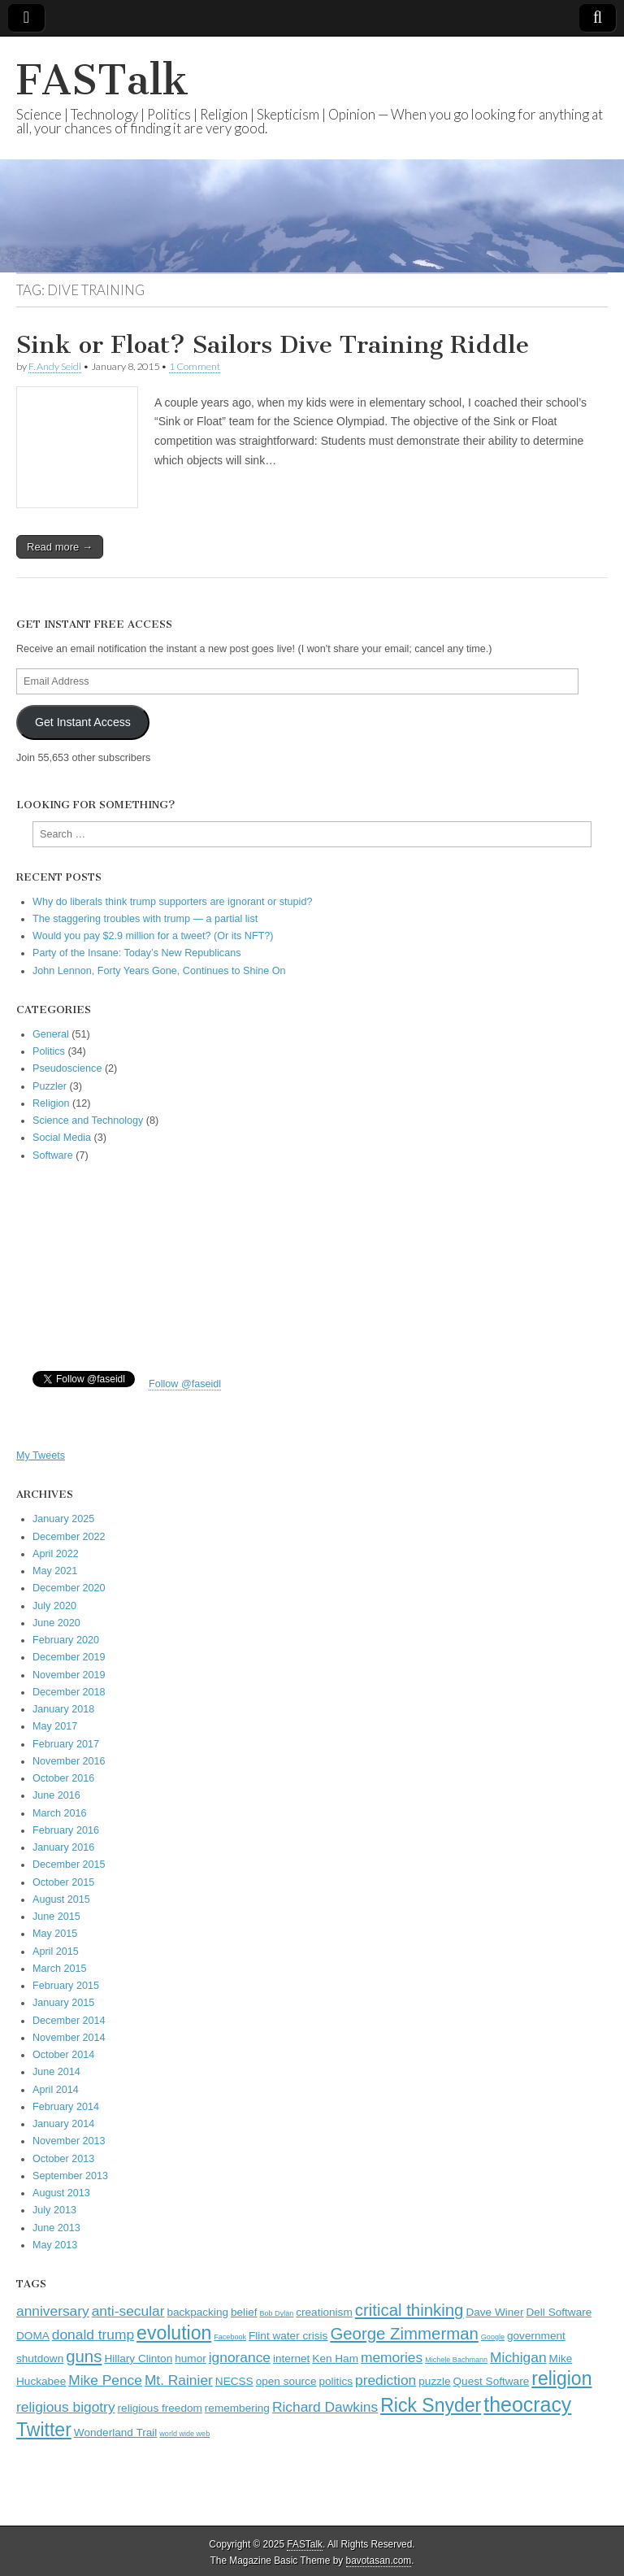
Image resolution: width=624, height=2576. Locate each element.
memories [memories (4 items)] (391, 2357)
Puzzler (49, 1086)
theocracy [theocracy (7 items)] (527, 2404)
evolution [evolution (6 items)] (173, 2332)
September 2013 (70, 2176)
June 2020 (56, 1623)
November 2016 (69, 1761)
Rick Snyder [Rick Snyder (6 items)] (430, 2405)
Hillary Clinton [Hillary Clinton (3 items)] (138, 2358)
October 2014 (63, 2054)
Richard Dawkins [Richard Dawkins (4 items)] (325, 2407)
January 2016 (63, 1847)
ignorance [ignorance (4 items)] (240, 2357)
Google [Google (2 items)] (493, 2337)
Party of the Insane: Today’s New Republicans (136, 953)
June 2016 (56, 1795)
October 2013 (63, 2159)
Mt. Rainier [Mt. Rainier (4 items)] (179, 2380)
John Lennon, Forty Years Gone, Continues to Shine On (159, 971)
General (50, 1034)
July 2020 (54, 1606)
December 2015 (69, 1864)
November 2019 (69, 1675)
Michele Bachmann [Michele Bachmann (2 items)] (456, 2360)
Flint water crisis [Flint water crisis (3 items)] (288, 2336)
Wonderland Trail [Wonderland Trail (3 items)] (116, 2432)
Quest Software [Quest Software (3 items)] (491, 2381)
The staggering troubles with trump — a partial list (145, 919)
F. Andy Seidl (54, 366)
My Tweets (40, 1455)
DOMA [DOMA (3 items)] (33, 2336)
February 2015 (65, 1985)
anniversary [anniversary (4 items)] (52, 2311)
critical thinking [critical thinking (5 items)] (409, 2310)
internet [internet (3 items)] (291, 2358)
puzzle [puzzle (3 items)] (434, 2381)
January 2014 (63, 2124)
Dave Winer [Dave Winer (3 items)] (494, 2312)
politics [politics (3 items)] (335, 2381)
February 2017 (65, 1744)
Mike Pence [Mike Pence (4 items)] (105, 2380)
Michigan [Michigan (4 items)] (518, 2357)
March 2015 (59, 1968)
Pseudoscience (67, 1068)
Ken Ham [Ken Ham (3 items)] (335, 2358)
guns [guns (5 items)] (84, 2356)
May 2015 (54, 1933)
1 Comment (194, 366)
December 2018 (69, 1692)
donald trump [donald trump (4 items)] (93, 2334)
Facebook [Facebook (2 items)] (230, 2337)
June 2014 (56, 2072)
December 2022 (69, 1537)
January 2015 (63, 2002)
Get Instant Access (83, 722)
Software (52, 1155)
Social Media (61, 1137)
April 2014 (55, 2089)
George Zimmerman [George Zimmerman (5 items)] (404, 2334)
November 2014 (69, 2037)
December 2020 (69, 1588)
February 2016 (65, 1830)
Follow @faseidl (185, 1384)
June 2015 (56, 1916)
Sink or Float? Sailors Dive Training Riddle (272, 344)
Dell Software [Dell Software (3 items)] (559, 2312)
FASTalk (102, 80)
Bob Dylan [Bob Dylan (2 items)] (276, 2313)
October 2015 (63, 1882)
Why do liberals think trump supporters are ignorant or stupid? (172, 901)
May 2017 (54, 1726)
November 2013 (69, 2141)
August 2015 (61, 1899)
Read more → (60, 547)
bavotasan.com (379, 2560)
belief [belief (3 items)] (244, 2312)
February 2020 (65, 1640)
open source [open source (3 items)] (286, 2381)
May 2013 (54, 2245)
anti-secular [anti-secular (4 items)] (128, 2311)
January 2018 (63, 1709)
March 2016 (59, 1813)
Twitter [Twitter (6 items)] (44, 2429)
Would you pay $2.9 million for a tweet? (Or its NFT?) (153, 936)
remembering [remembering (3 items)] (237, 2408)
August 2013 (61, 2193)
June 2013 (56, 2228)
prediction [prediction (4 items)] (385, 2380)
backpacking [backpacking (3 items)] (197, 2312)
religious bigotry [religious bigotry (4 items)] (65, 2407)
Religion (51, 1103)
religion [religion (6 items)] (561, 2378)
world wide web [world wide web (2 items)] (184, 2434)
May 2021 (54, 1571)
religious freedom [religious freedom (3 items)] (160, 2408)
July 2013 (54, 2210)
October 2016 (63, 1778)
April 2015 (55, 1951)
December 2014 (69, 2020)
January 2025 (63, 1519)
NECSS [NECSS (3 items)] (234, 2381)
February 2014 (65, 2107)
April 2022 (55, 1554)
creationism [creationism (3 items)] (324, 2312)
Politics (48, 1051)
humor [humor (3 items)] (190, 2358)
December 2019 (69, 1657)
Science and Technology (87, 1120)
